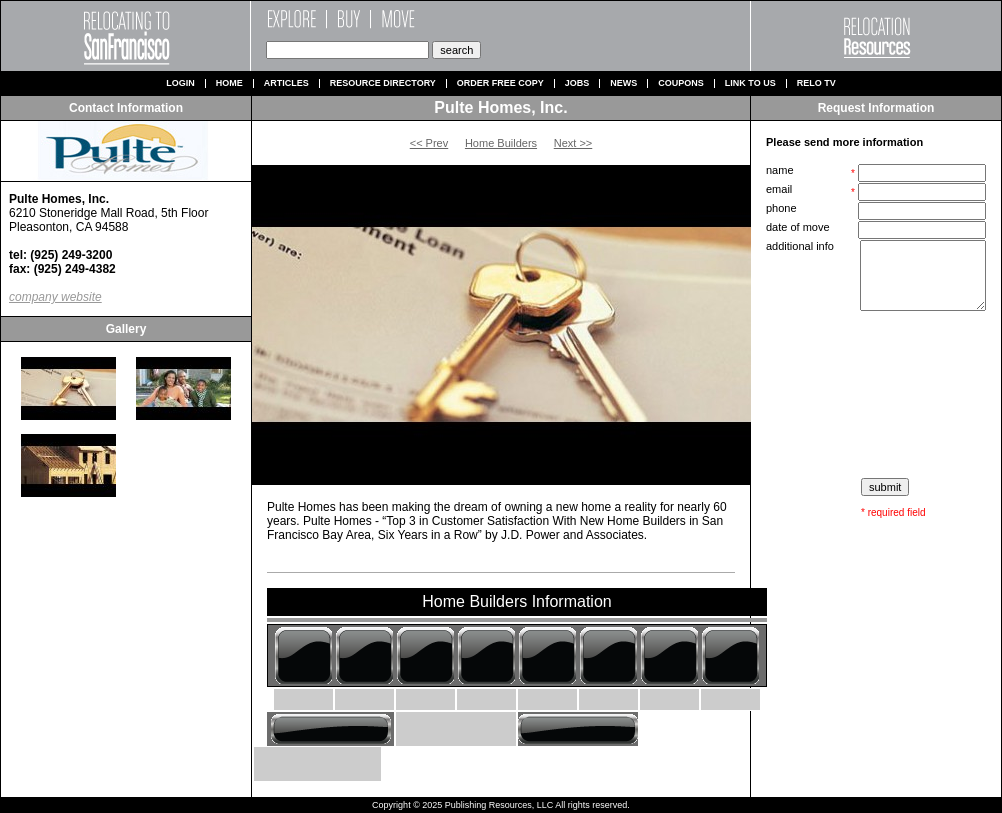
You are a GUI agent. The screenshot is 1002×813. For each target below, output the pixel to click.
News (623, 83)
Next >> (573, 143)
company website (55, 297)
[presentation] (878, 395)
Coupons (681, 83)
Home (229, 83)
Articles (286, 83)
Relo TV (816, 83)
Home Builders (501, 143)
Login (180, 83)
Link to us (750, 83)
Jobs (577, 83)
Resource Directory (383, 83)
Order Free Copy (500, 83)
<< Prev (429, 143)
